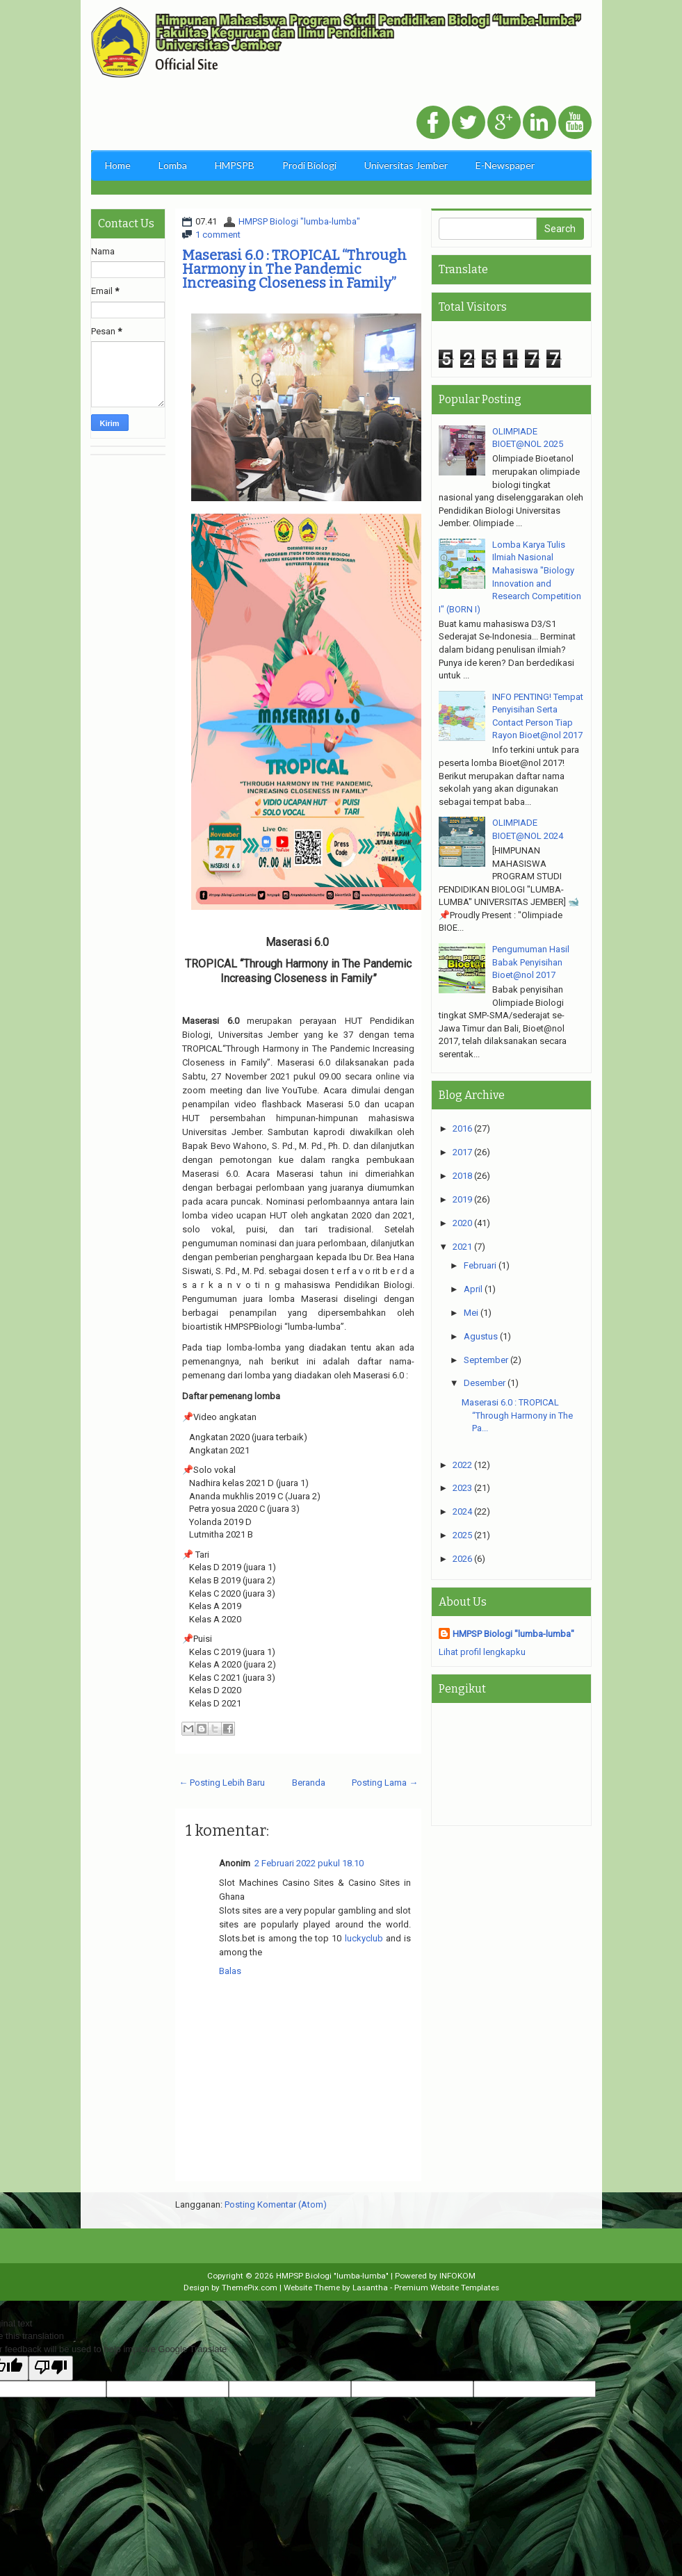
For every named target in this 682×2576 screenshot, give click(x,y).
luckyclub (364, 1938)
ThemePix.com (249, 2287)
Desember (484, 1383)
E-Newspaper (505, 165)
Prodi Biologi (309, 165)
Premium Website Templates (446, 2287)
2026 (462, 1559)
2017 (462, 1152)
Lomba (173, 165)
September (486, 1360)
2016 (462, 1128)
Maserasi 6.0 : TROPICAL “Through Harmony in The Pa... (517, 1415)
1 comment (218, 234)
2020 (462, 1223)
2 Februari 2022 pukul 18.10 (309, 1863)
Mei (471, 1312)
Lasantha (370, 2287)
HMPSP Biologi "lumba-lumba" (299, 221)
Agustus (481, 1336)
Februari (480, 1265)
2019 (462, 1199)
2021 (462, 1246)
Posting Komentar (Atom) (276, 2204)
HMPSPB (234, 165)
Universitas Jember (406, 165)
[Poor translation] (51, 2368)
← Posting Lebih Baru (222, 1782)
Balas (230, 1971)
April (473, 1289)
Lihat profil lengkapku (482, 1652)
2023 (462, 1488)
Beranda (308, 1782)
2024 (462, 1511)
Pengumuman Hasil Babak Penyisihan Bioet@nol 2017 (530, 962)
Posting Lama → (385, 1782)
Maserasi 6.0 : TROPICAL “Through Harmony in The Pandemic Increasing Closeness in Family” (294, 269)
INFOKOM (457, 2276)
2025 (462, 1535)
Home (118, 165)
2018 (462, 1176)
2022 (462, 1465)
